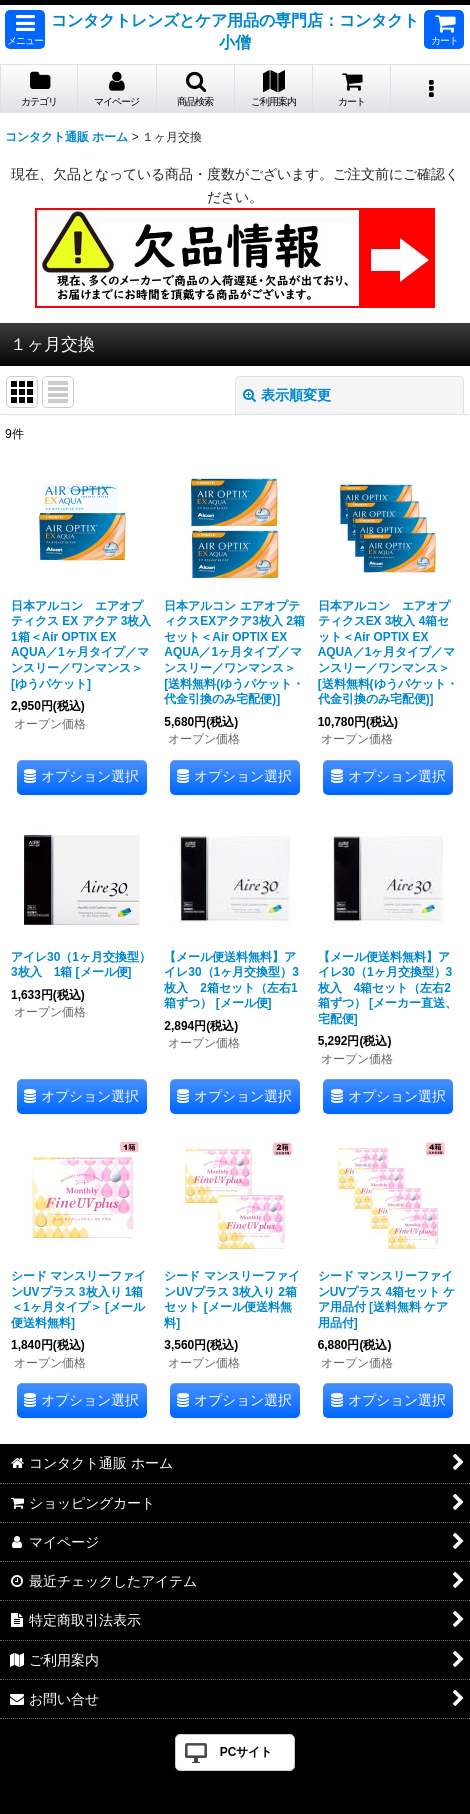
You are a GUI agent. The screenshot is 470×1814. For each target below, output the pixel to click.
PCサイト (246, 1752)
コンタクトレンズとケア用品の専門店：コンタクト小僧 (235, 31)
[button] (25, 29)
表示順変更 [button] (287, 395)
